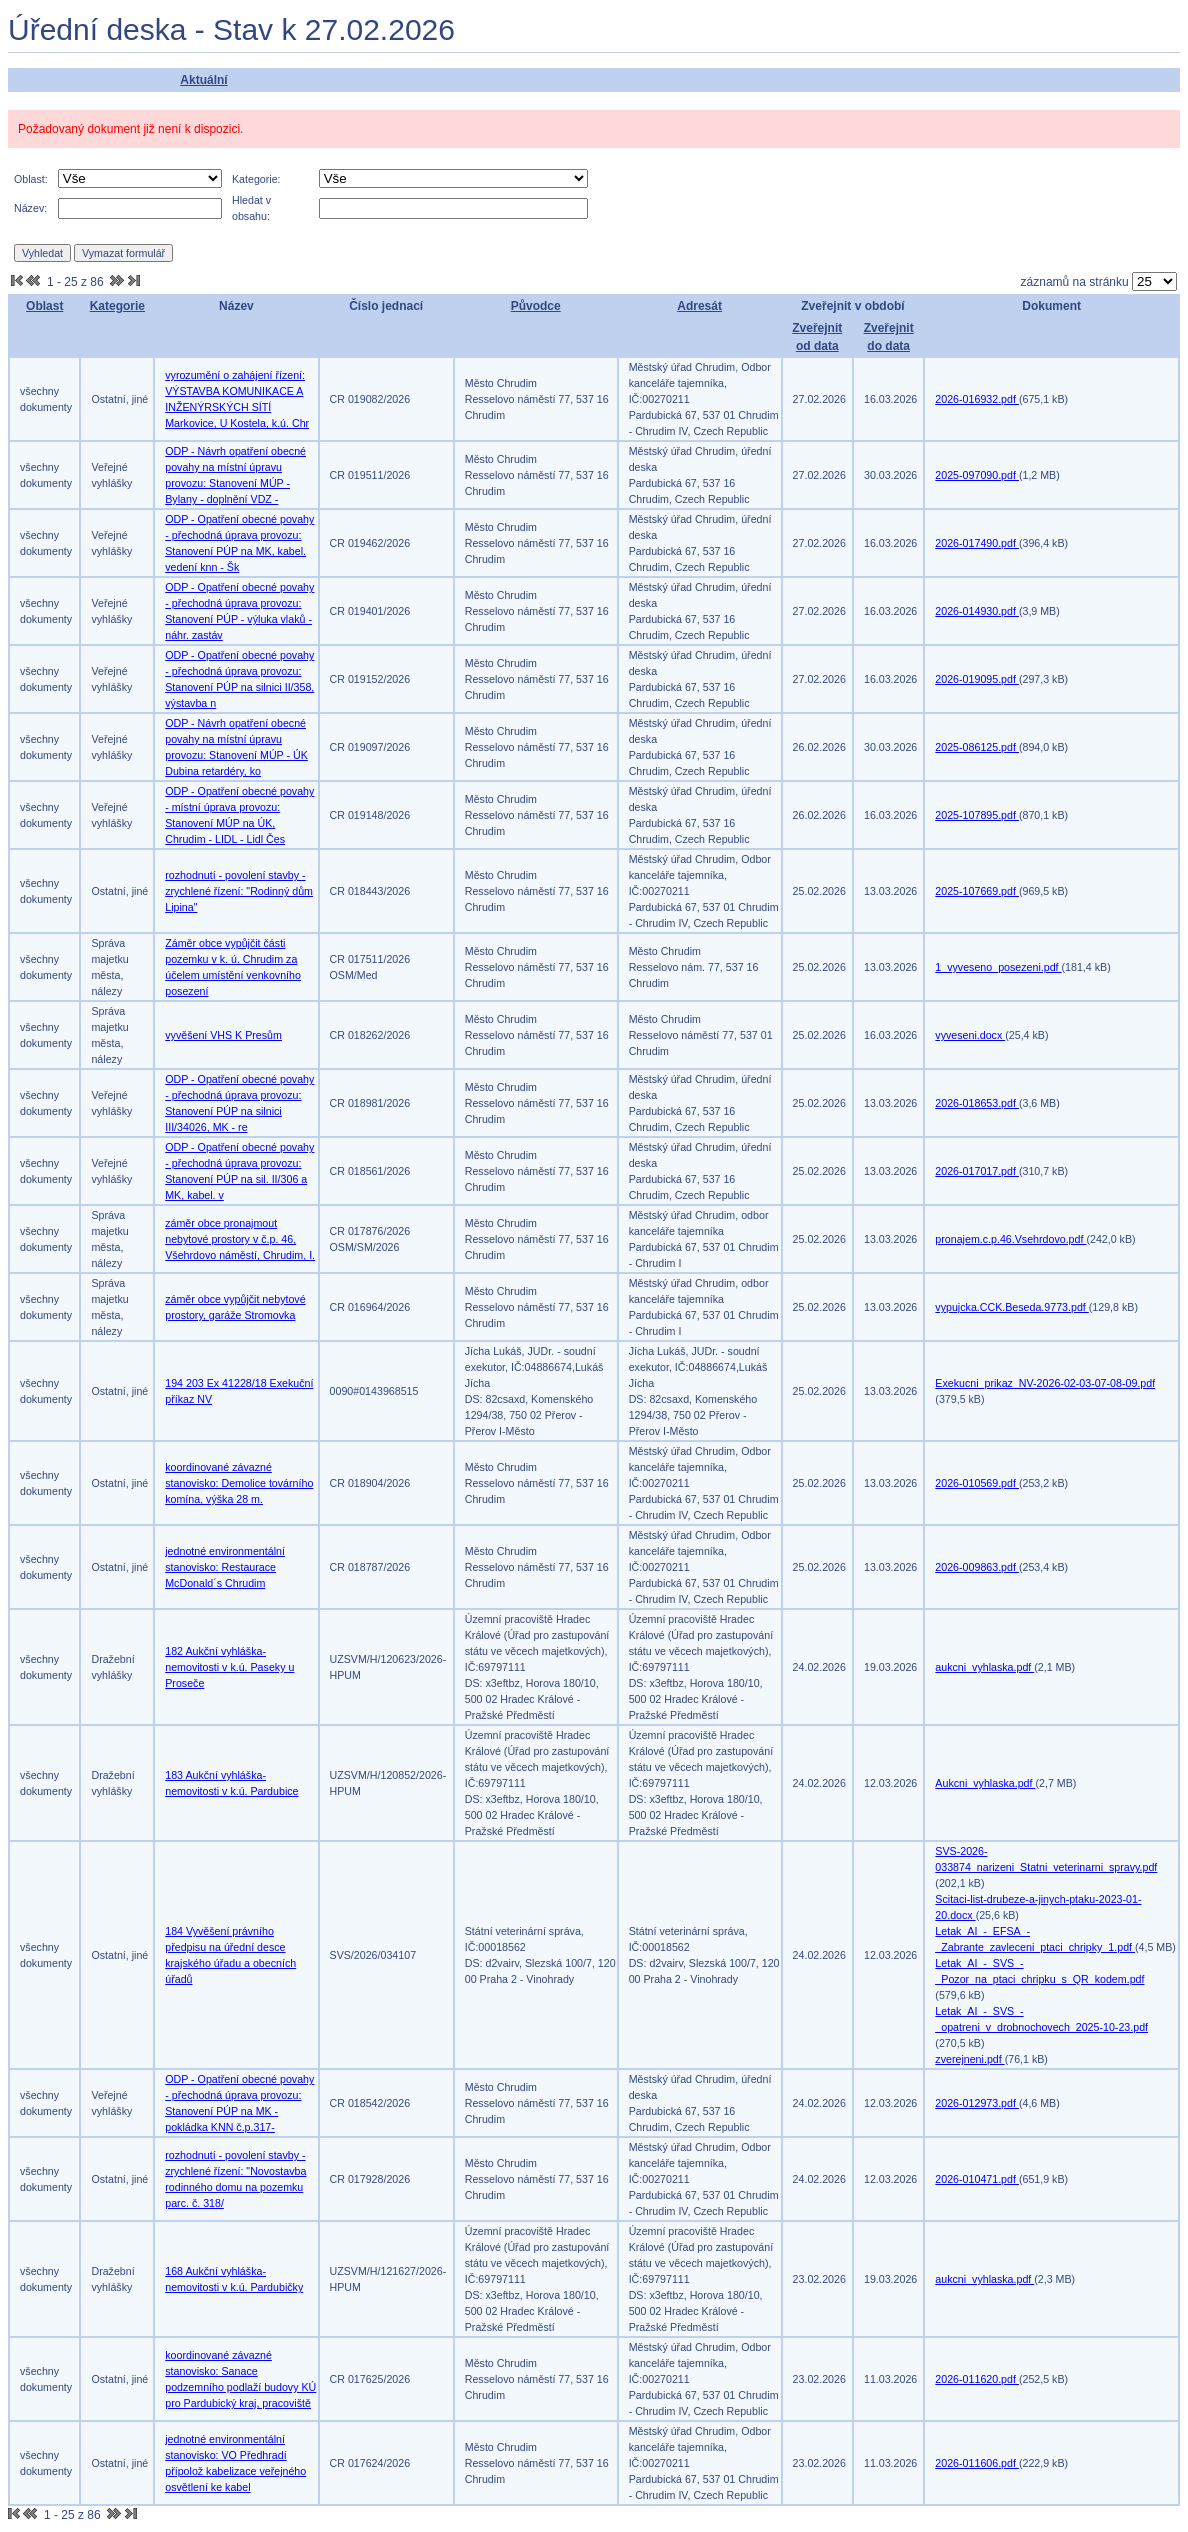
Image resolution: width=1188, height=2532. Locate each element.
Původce (536, 306)
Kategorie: (256, 179)
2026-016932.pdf (977, 399)
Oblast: (31, 179)
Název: (30, 208)
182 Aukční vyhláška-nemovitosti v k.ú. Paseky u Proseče (229, 1667)
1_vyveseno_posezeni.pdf (998, 967)
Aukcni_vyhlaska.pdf (985, 1783)
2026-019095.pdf (977, 679)
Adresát (699, 306)
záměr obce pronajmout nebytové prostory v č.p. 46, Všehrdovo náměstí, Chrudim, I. (240, 1239)
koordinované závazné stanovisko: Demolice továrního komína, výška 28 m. (239, 1483)
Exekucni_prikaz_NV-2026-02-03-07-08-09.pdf (1045, 1383)
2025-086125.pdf (977, 747)
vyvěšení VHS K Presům (223, 1035)
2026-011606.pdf (977, 2463)
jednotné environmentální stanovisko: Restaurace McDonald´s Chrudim (225, 1567)
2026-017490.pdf (977, 543)
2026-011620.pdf (977, 2379)
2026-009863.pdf (977, 1567)
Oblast (44, 306)
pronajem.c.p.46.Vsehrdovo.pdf (1010, 1239)
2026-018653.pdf (977, 1103)
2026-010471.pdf (977, 2179)
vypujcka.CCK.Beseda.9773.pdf (1011, 1307)
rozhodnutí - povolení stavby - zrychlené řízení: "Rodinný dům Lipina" (239, 891)
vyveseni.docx (970, 1035)
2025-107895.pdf (977, 815)
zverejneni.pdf (969, 2059)
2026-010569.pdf (977, 1483)
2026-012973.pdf (977, 2103)
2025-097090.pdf (977, 475)
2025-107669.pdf (977, 891)
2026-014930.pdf (977, 611)
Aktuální (203, 80)
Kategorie (117, 306)
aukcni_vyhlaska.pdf (984, 1667)
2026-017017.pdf (977, 1171)
